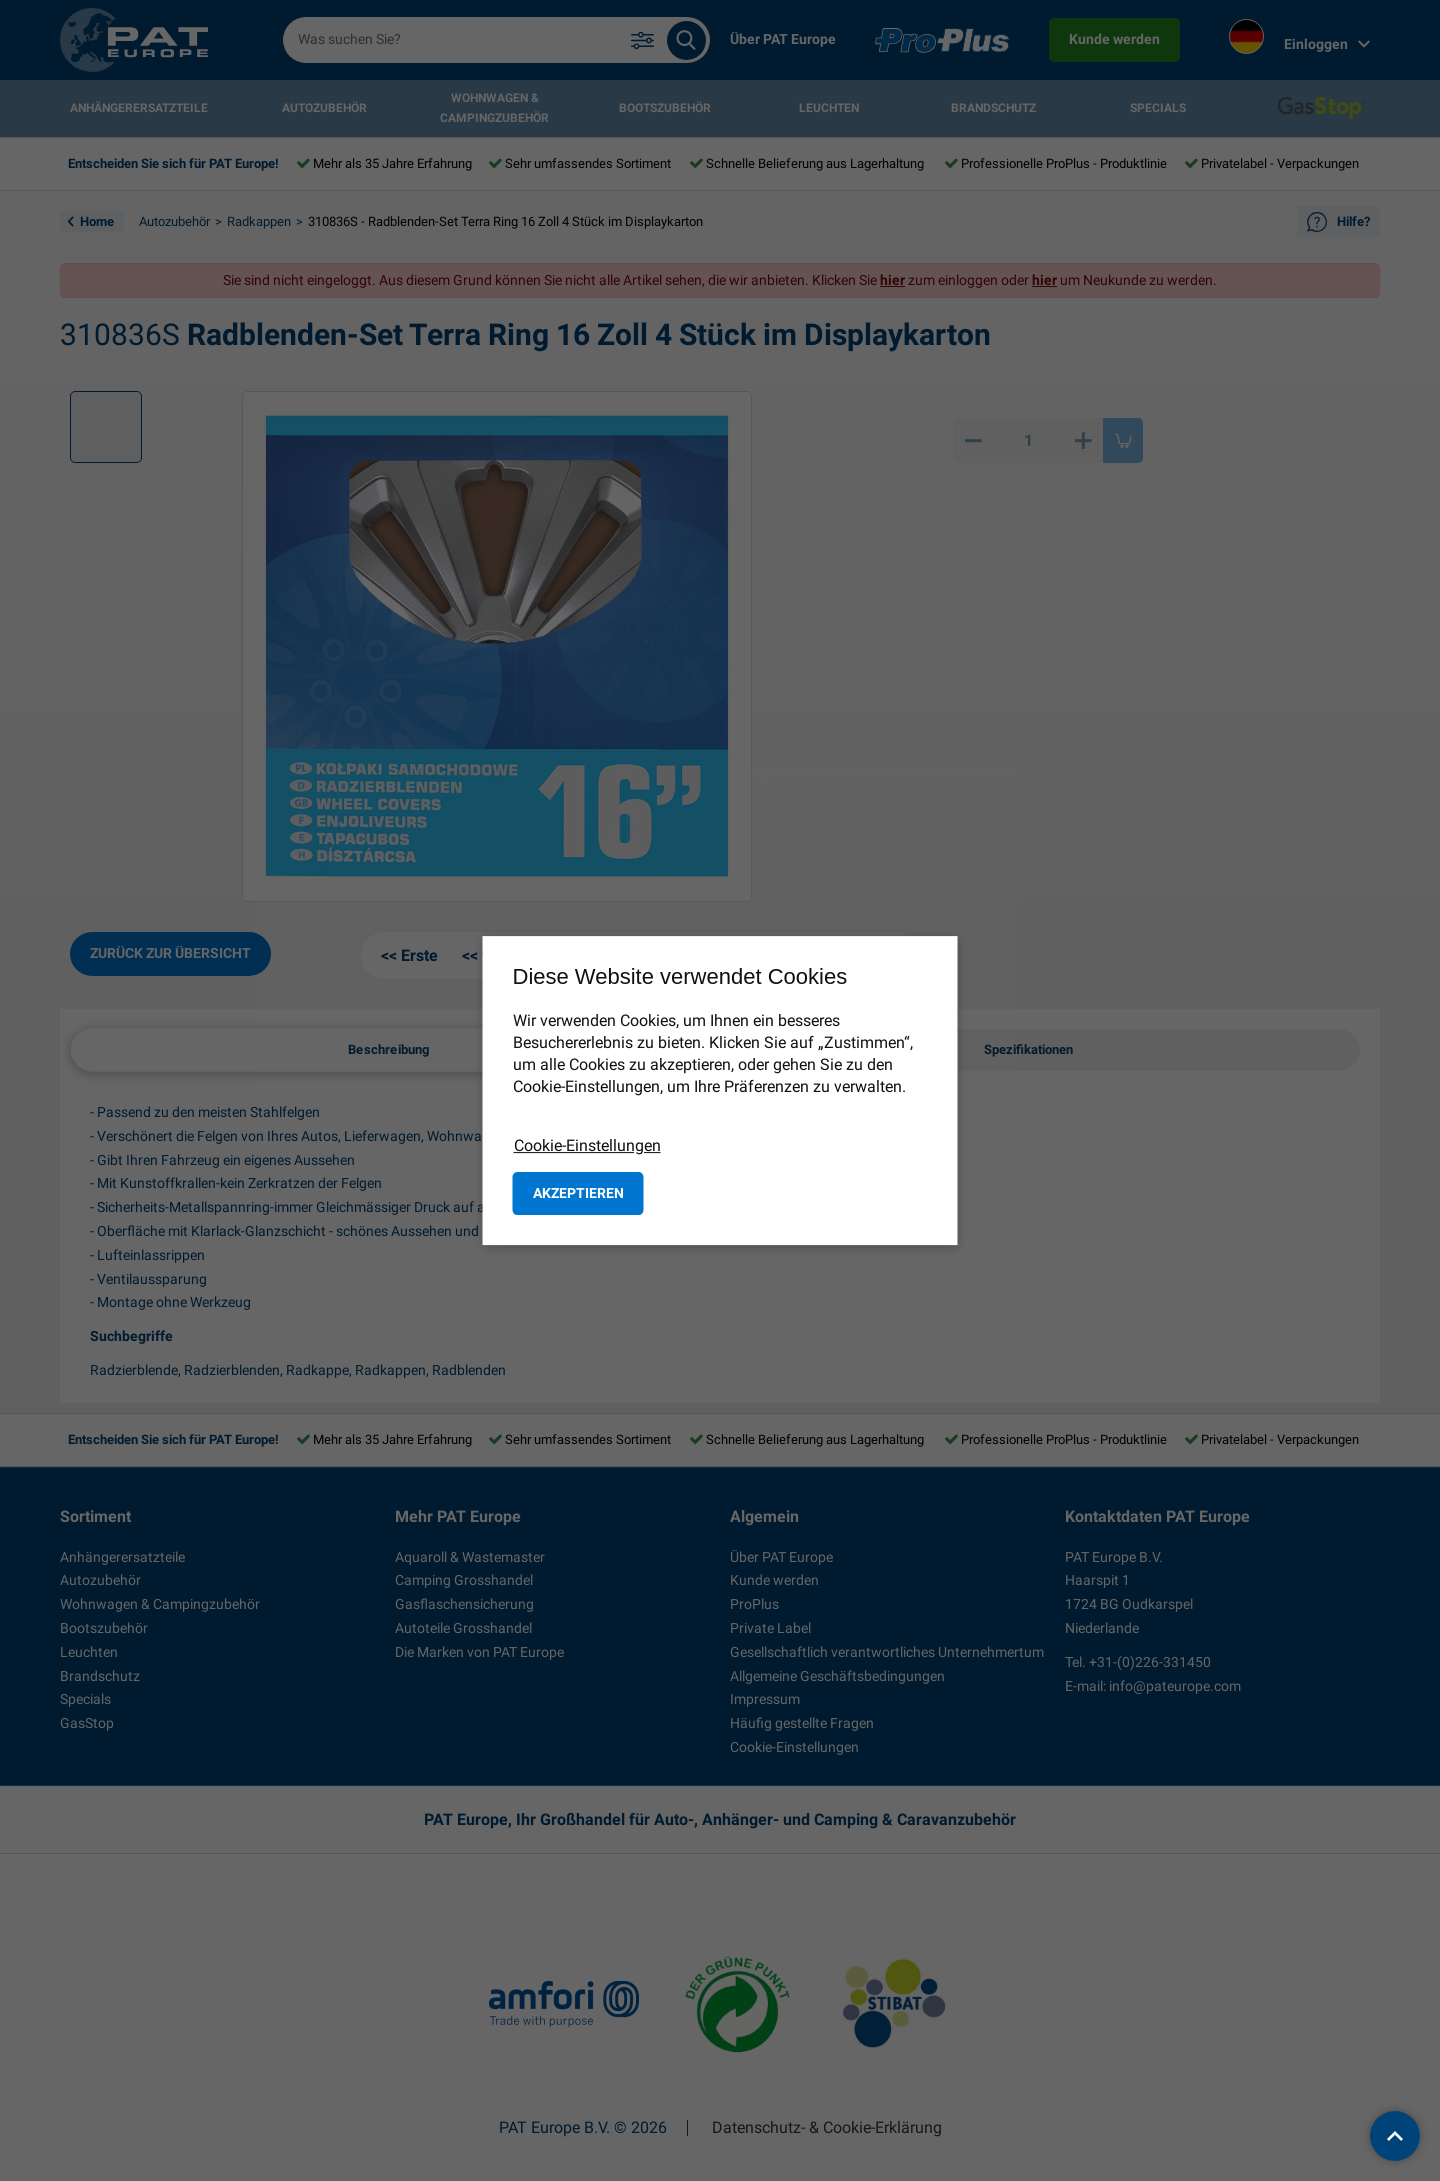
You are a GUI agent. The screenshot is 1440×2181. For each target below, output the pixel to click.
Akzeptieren (578, 1193)
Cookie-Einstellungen (587, 1145)
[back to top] (1395, 2136)
